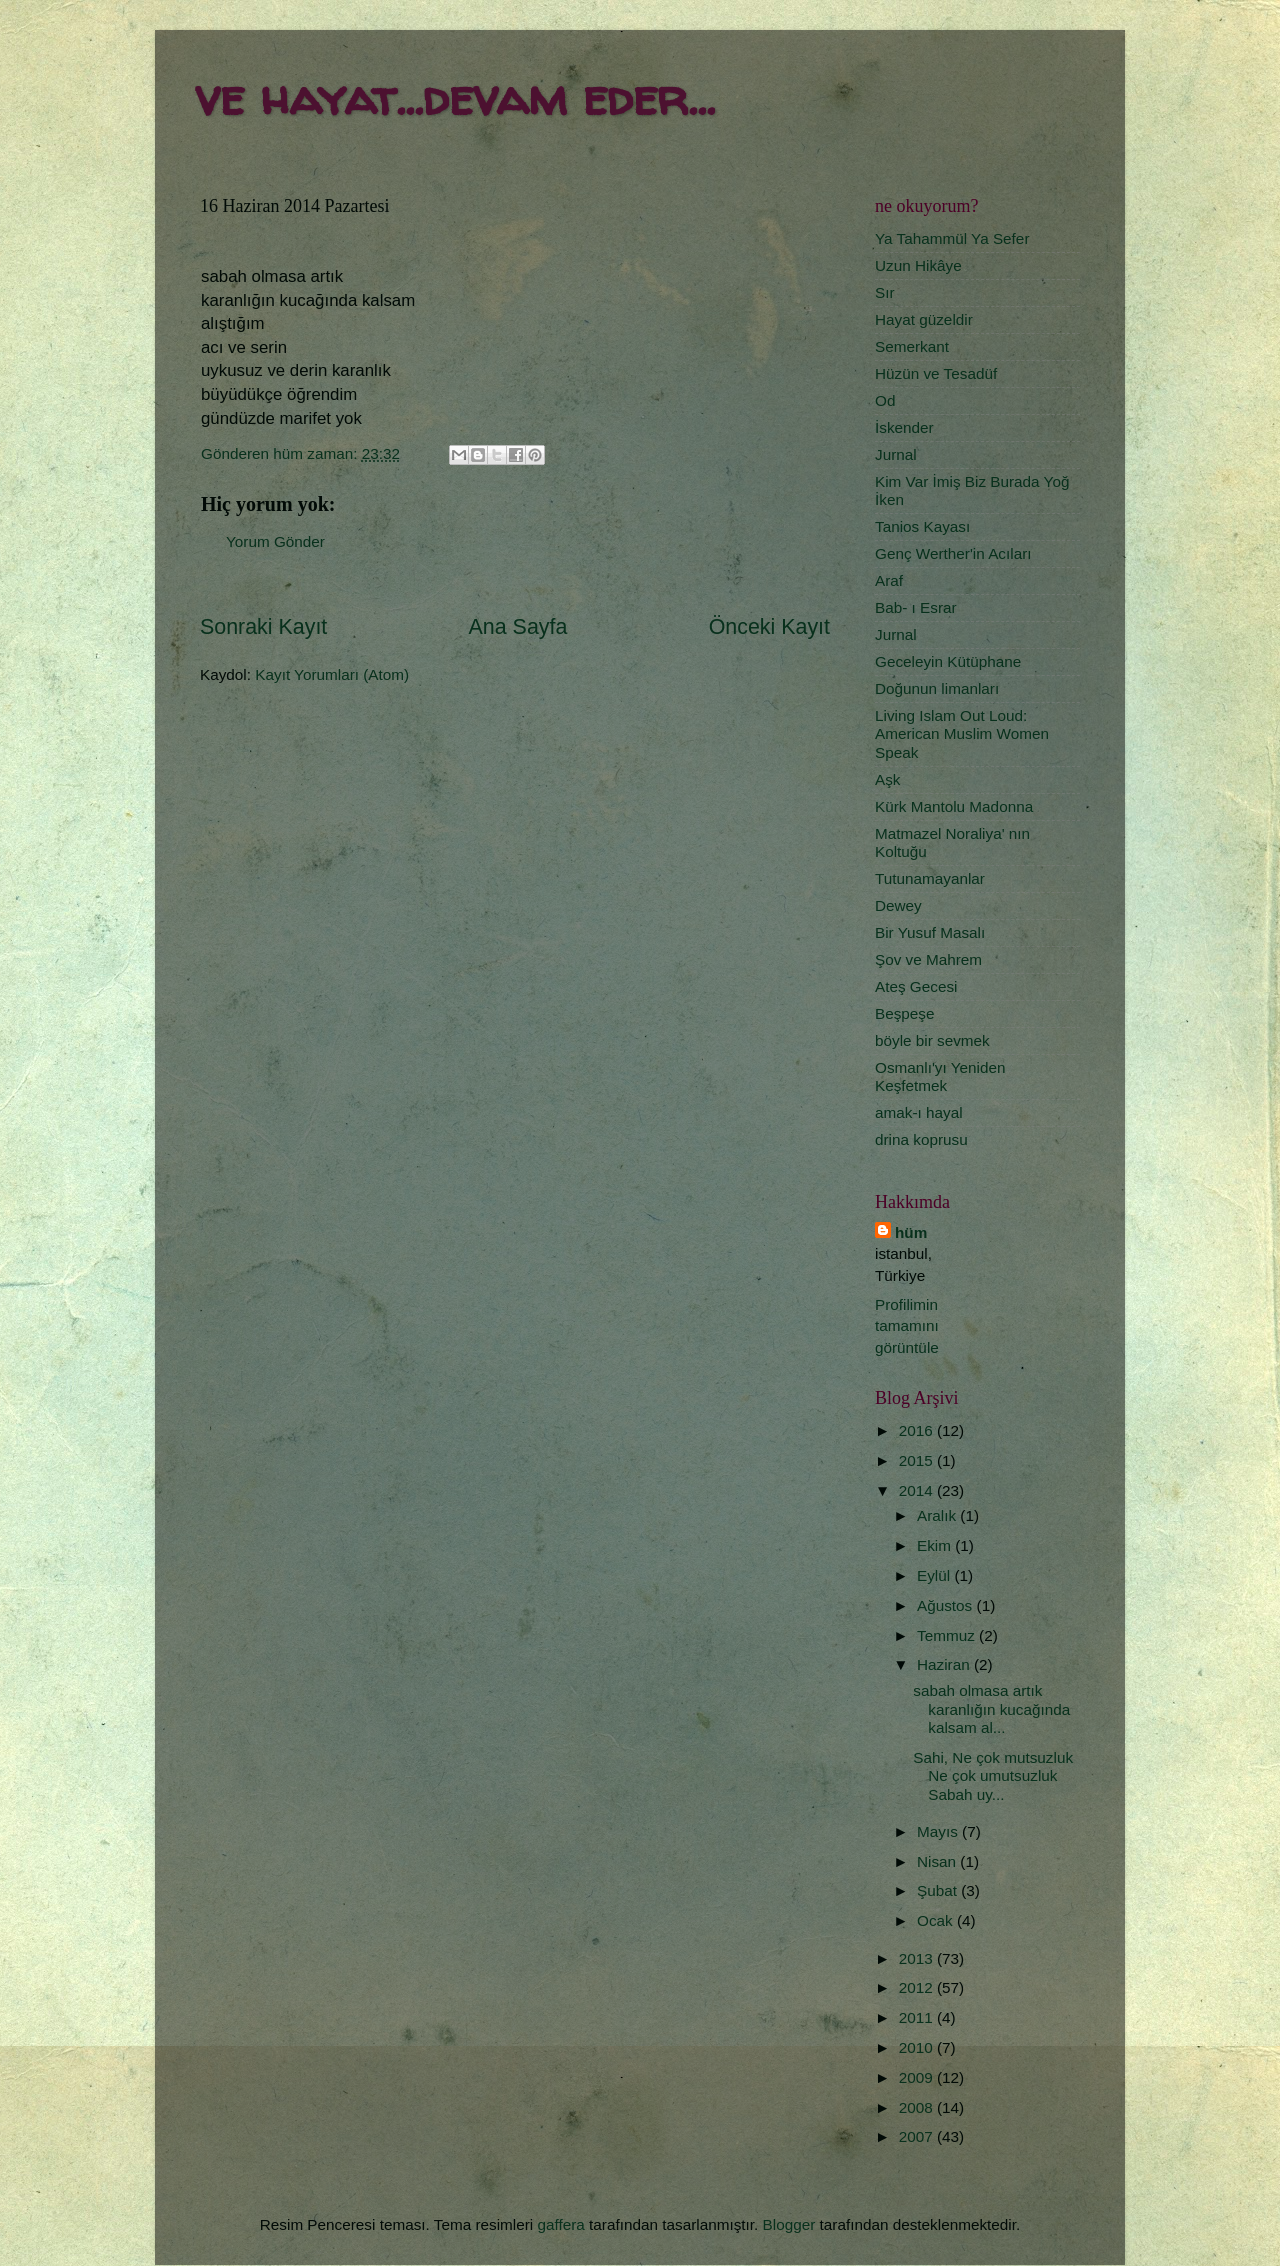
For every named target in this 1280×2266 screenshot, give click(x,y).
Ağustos (947, 1605)
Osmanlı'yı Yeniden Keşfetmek (940, 1076)
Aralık (938, 1515)
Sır (885, 292)
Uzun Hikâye (918, 265)
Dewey (898, 905)
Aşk (888, 779)
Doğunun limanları (937, 688)
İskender (904, 427)
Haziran (945, 1664)
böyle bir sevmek (932, 1040)
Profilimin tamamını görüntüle (907, 1326)
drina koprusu (921, 1139)
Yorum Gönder (275, 541)
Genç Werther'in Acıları (953, 553)
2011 (918, 2017)
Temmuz (948, 1635)
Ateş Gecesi (916, 986)
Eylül (935, 1575)
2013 (918, 1958)
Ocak (937, 1920)
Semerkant (912, 346)
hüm (911, 1232)
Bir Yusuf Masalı (930, 932)
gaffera (560, 2224)
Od (885, 400)
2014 (918, 1490)
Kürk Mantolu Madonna (954, 806)
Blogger (789, 2224)
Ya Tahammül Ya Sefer (952, 238)
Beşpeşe (905, 1013)
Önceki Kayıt (769, 627)
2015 (918, 1460)
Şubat (939, 1890)
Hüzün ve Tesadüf (936, 373)
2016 (918, 1430)
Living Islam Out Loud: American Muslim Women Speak (962, 734)
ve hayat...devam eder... (455, 96)
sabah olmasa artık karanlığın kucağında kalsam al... (991, 1709)
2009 (918, 2077)
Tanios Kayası (922, 526)
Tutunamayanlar (930, 878)
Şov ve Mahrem (928, 959)
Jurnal (896, 454)
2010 (918, 2047)
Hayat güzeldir (924, 319)
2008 (918, 2107)
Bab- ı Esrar (916, 607)
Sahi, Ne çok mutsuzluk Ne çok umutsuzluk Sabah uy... (993, 1776)
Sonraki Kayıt (263, 627)
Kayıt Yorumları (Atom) (332, 674)
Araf (889, 580)
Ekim (936, 1545)
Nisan (938, 1861)
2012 (918, 1987)
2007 (918, 2136)
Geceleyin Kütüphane (948, 661)
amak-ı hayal (919, 1112)
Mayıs (939, 1831)
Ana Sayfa (518, 627)
